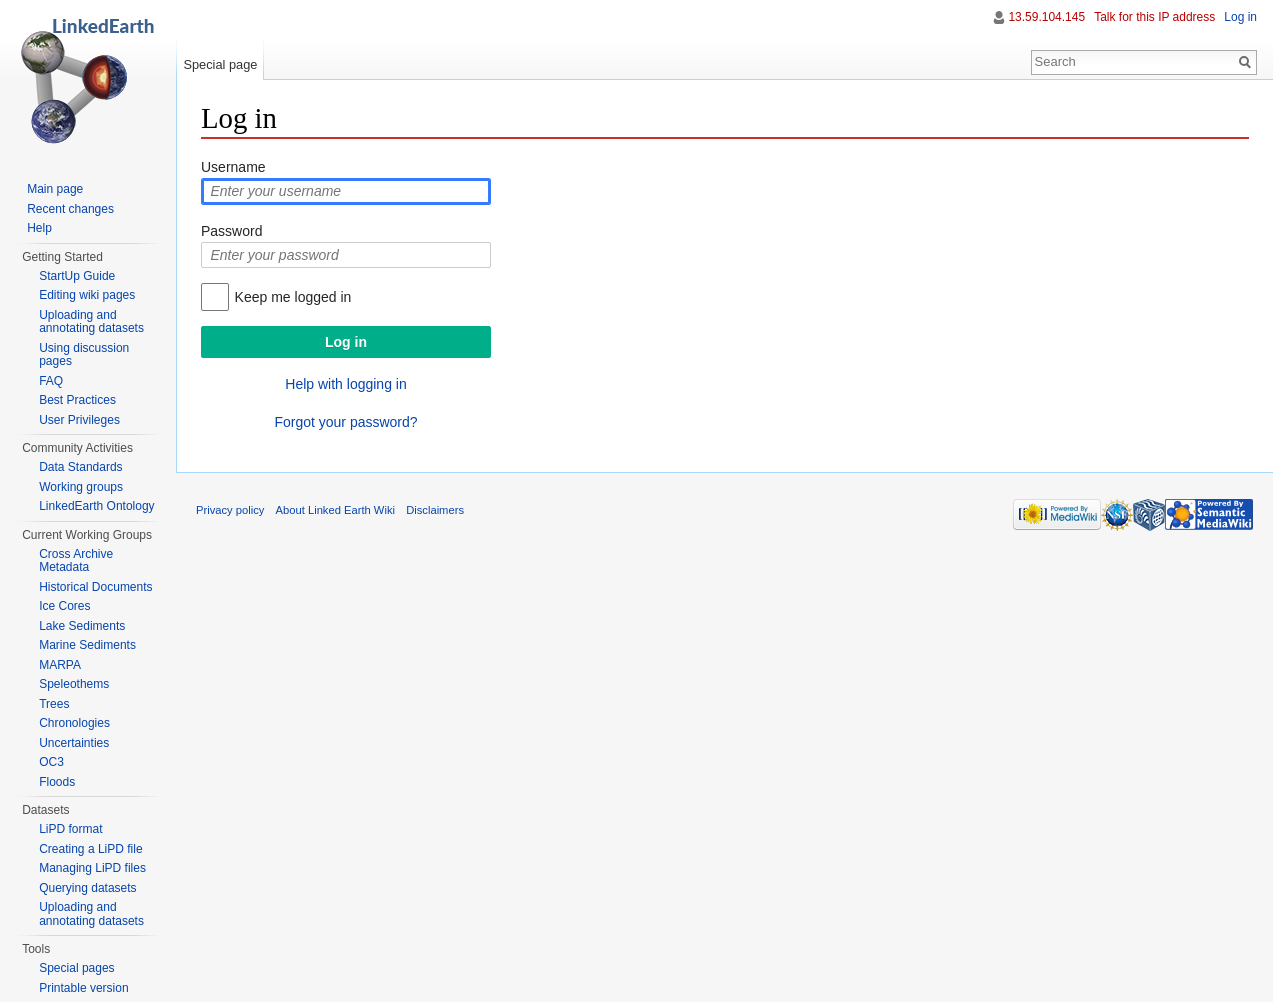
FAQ (51, 381)
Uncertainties (74, 743)
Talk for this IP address (1154, 17)
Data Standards (80, 467)
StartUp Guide (77, 276)
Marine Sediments (87, 645)
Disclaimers (435, 510)
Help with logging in (345, 384)
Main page (55, 189)
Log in (1240, 17)
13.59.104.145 (1046, 17)
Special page (220, 64)
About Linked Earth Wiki (335, 510)
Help (39, 228)
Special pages (76, 968)
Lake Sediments (82, 626)
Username (233, 167)
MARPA (60, 665)
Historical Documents (95, 587)
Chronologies (74, 723)
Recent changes (70, 209)
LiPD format (70, 829)
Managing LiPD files (92, 868)
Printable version (83, 988)
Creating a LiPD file (90, 849)
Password (231, 231)
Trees (54, 704)
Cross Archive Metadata (76, 561)
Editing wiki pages (87, 295)
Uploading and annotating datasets (91, 322)
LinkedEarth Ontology (96, 506)
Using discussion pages (84, 355)
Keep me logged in (293, 297)
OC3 (51, 762)
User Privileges (79, 420)
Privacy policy (230, 510)
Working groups (81, 487)
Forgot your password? (345, 422)
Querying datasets (87, 888)
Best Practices (77, 400)
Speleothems (74, 684)
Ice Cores (64, 606)
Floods (57, 782)
